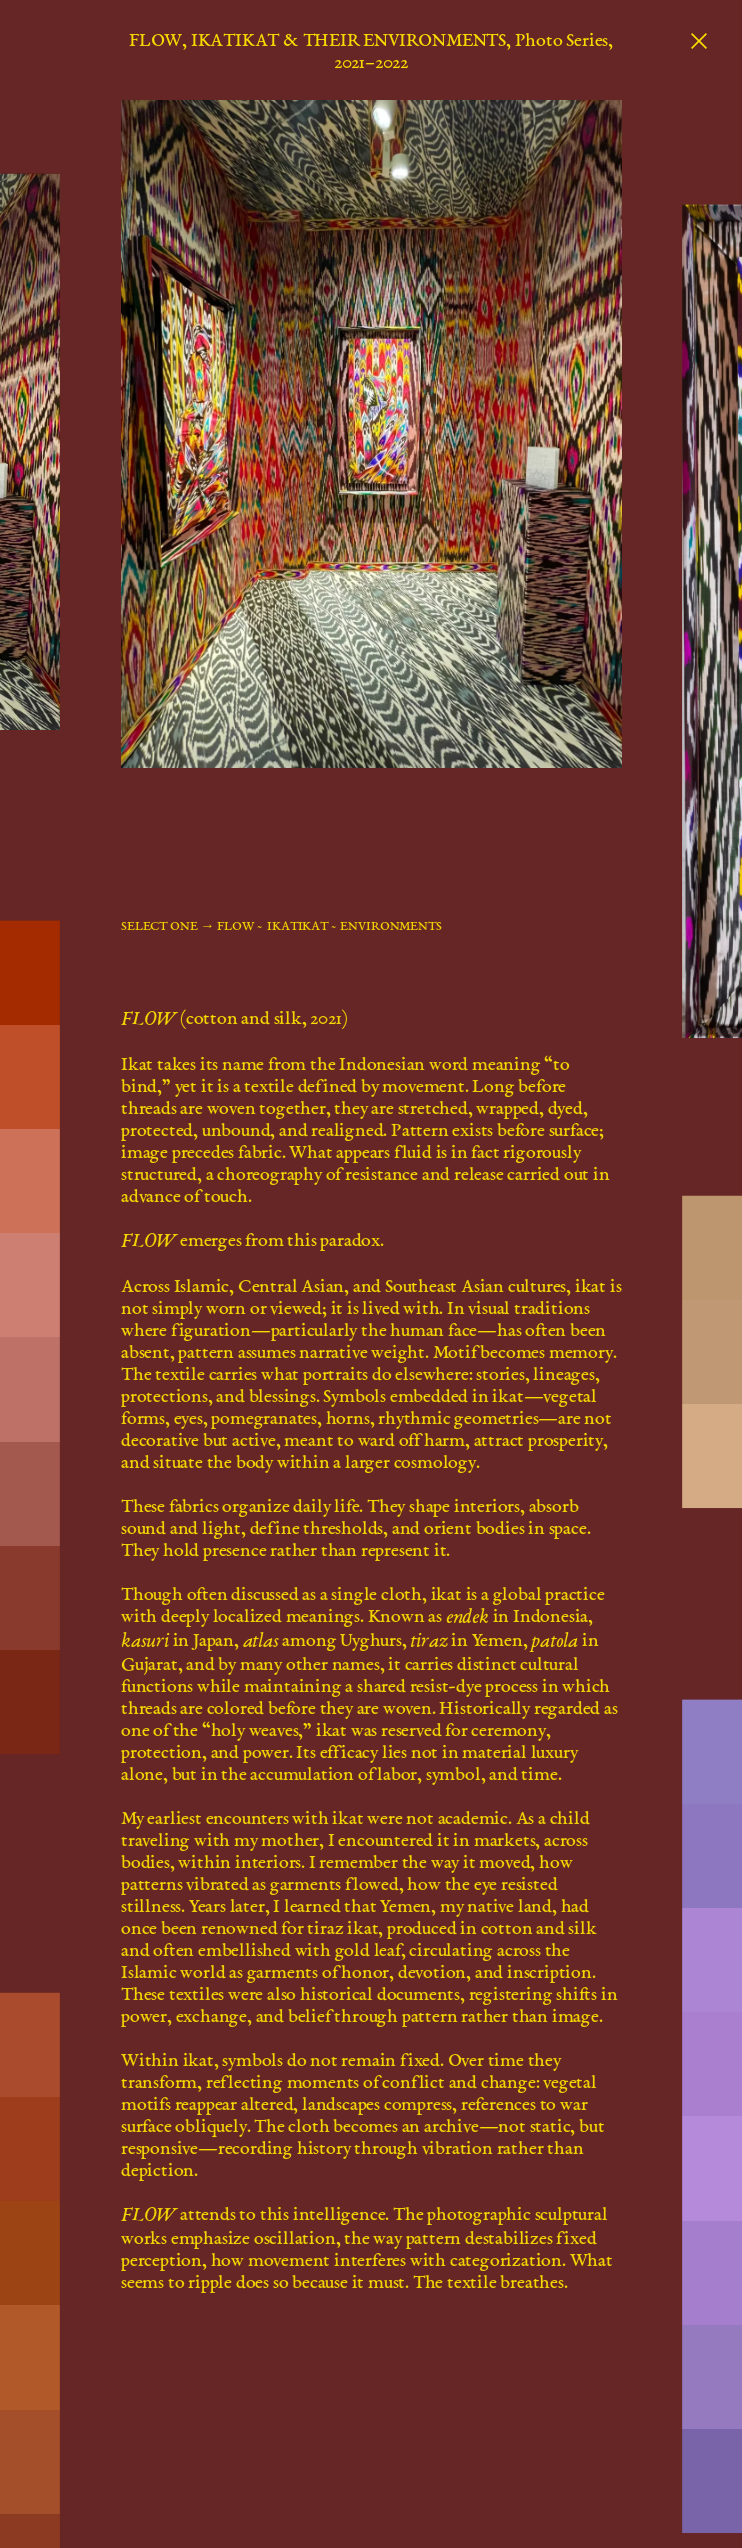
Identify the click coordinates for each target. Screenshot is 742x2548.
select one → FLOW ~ (191, 925)
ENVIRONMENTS (390, 925)
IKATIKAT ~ (301, 925)
